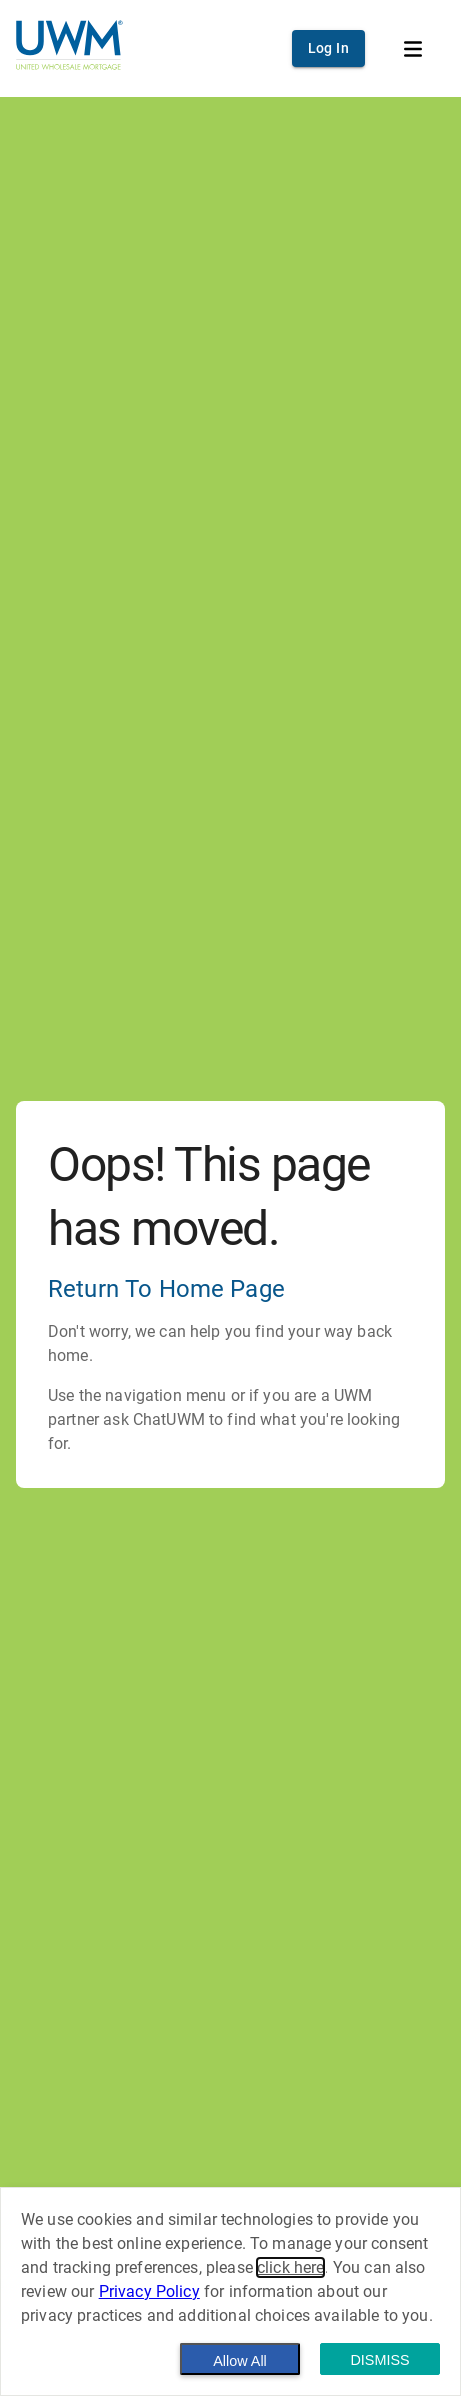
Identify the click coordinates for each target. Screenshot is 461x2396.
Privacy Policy (149, 2291)
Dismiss (379, 2360)
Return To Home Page (166, 1289)
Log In (328, 48)
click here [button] (291, 2267)
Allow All (240, 2361)
